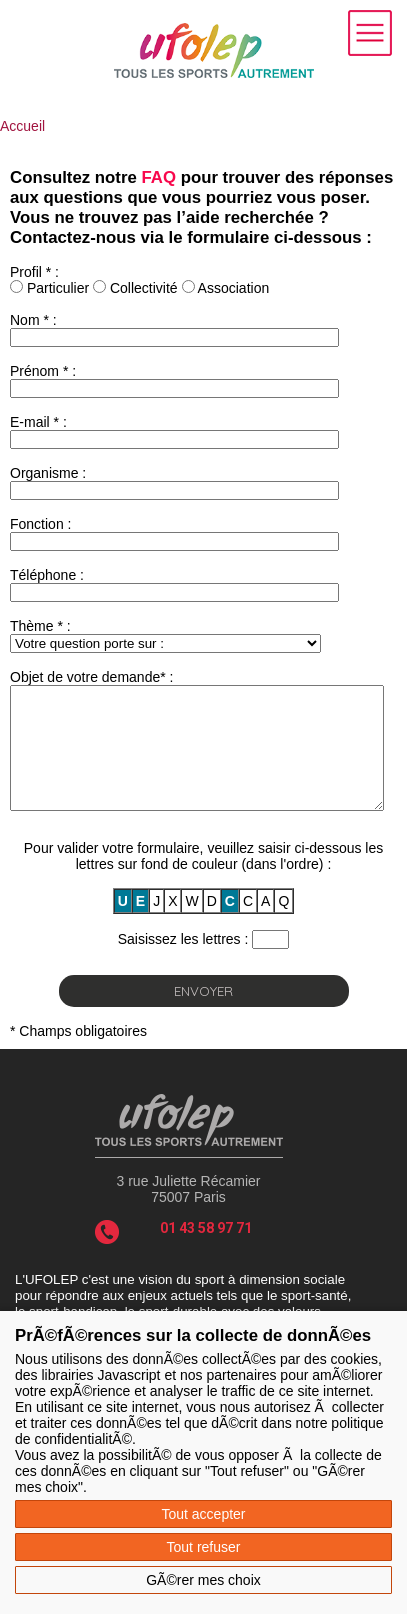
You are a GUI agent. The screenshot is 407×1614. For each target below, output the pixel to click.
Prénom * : (43, 371)
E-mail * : (38, 422)
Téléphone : (47, 575)
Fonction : (40, 524)
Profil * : (34, 272)
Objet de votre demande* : (91, 677)
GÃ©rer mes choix (203, 1580)
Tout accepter (203, 1514)
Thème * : (40, 626)
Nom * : (33, 320)
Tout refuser (204, 1547)
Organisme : (48, 473)
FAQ (158, 177)
